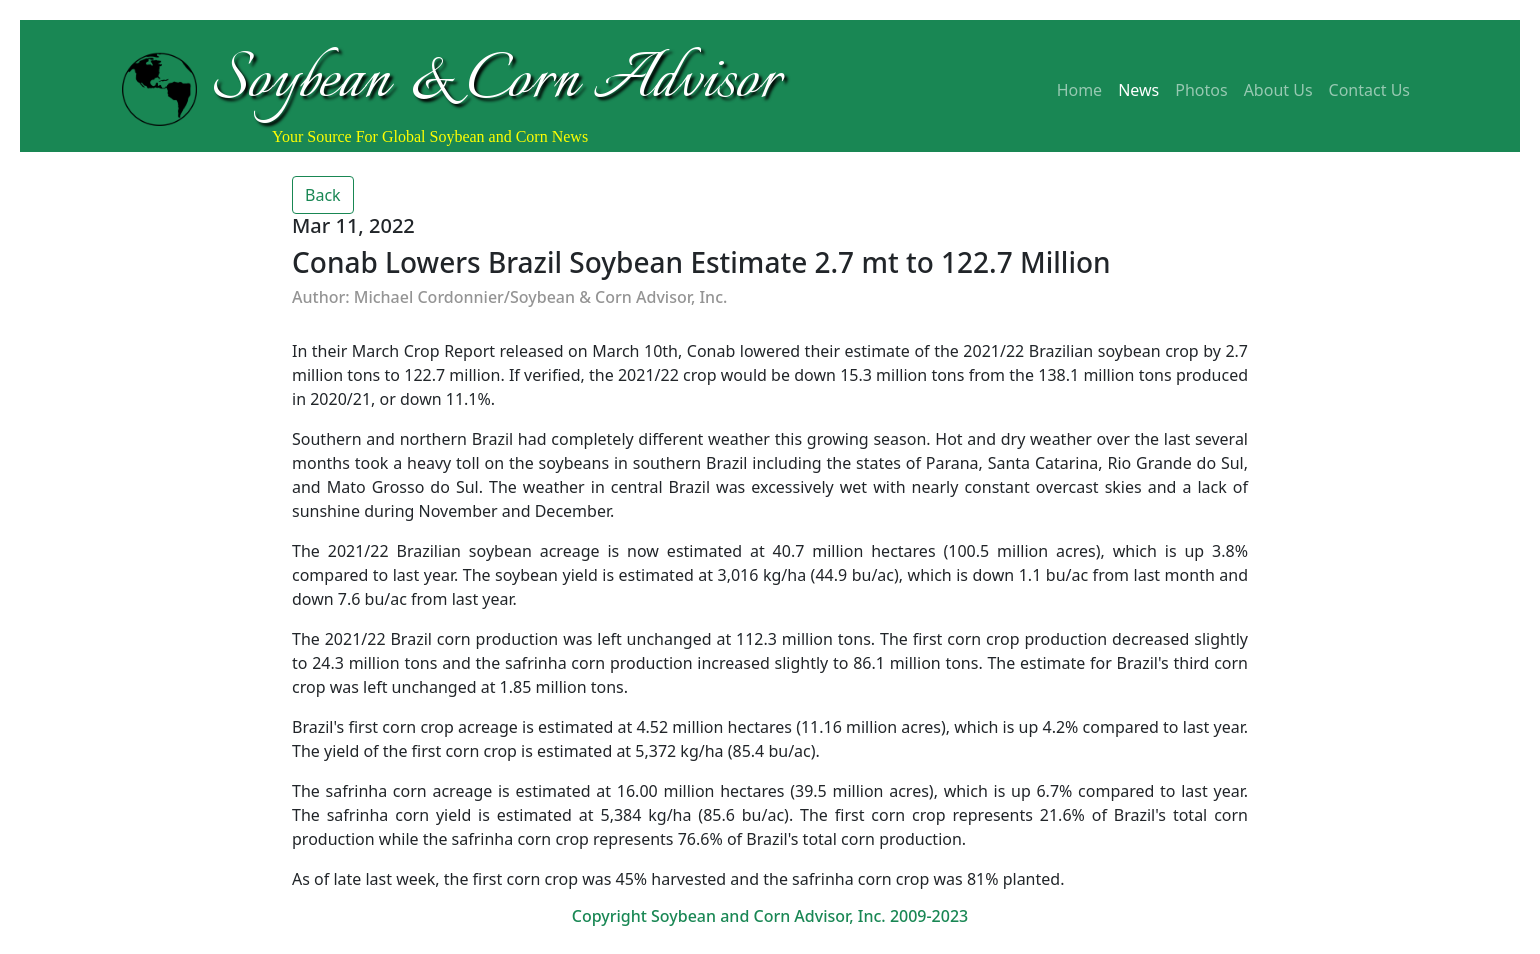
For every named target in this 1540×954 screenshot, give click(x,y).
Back (323, 195)
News (1138, 90)
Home (1080, 90)
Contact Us (1369, 90)
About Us (1278, 90)
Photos (1201, 90)
